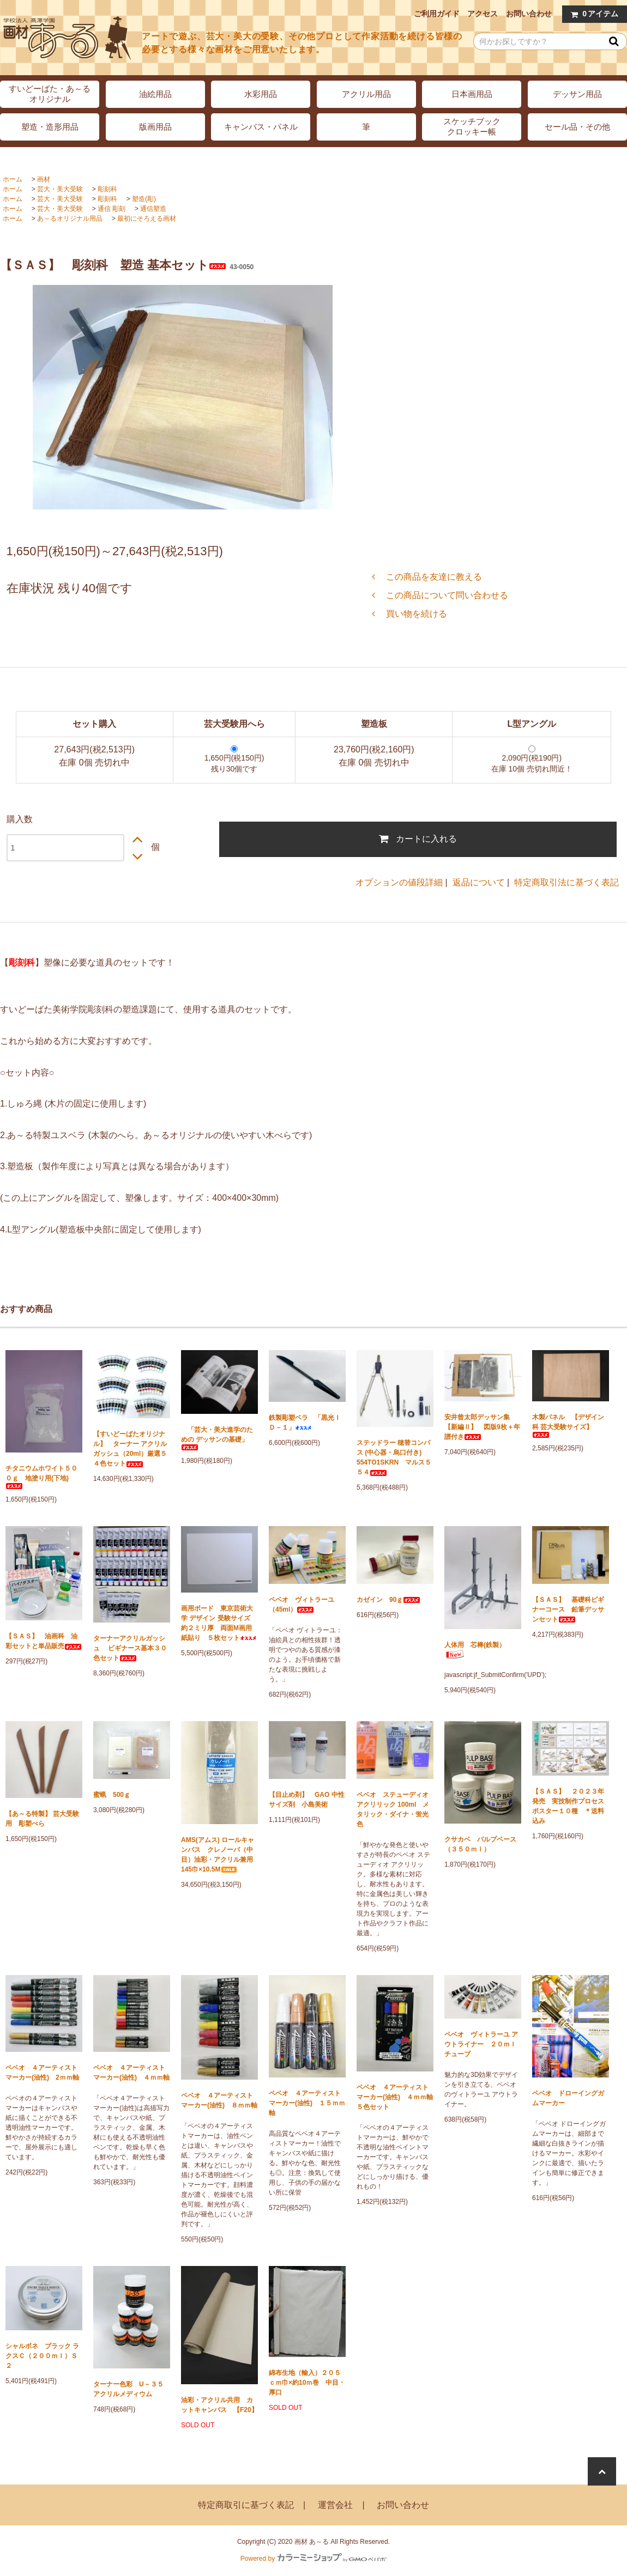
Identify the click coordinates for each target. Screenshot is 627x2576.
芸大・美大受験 (60, 189)
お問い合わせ (529, 13)
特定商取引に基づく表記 (246, 2505)
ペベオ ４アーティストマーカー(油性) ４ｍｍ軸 (131, 2072)
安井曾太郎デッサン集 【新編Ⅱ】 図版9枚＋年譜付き (482, 1427)
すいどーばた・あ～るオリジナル (50, 94)
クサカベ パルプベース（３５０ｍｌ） (480, 1844)
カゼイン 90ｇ (388, 1599)
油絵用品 (155, 94)
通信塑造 (153, 208)
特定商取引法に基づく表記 (566, 882)
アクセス (482, 13)
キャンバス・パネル (261, 126)
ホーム (12, 179)
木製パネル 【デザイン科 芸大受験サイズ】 (568, 1425)
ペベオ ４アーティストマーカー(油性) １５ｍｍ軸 (307, 2103)
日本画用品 (471, 94)
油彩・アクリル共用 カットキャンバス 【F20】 (219, 2405)
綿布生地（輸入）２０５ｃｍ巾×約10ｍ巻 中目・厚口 (307, 2382)
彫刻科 (107, 189)
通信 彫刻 (111, 208)
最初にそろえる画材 (146, 218)
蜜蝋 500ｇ (111, 1795)
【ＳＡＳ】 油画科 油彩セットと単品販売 (43, 1641)
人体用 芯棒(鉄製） (474, 1650)
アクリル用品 (366, 94)
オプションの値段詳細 (399, 882)
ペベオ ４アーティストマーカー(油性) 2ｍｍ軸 (42, 2072)
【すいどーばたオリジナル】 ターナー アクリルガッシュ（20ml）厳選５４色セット (130, 1448)
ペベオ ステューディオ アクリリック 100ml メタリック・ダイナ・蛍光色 (393, 1809)
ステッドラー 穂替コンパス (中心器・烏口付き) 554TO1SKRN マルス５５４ (394, 1457)
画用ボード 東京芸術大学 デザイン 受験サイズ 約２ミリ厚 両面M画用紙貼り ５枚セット (219, 1623)
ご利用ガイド (437, 13)
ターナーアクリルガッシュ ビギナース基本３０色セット (130, 1648)
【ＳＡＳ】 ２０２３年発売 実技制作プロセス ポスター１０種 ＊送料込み (570, 1806)
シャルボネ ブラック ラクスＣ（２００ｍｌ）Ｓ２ (42, 2356)
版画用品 (155, 126)
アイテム (592, 14)
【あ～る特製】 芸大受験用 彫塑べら (42, 1818)
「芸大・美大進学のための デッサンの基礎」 (217, 1438)
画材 (43, 179)
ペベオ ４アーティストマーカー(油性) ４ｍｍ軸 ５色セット (395, 2097)
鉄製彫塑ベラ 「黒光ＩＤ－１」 (305, 1422)
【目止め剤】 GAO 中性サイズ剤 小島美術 (307, 1799)
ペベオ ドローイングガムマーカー (568, 2098)
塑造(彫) (144, 199)
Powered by (313, 2558)
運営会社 (335, 2505)
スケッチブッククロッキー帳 (472, 126)
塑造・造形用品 (50, 126)
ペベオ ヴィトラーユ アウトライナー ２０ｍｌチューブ (481, 2044)
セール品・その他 (577, 126)
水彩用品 (260, 94)
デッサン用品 (577, 94)
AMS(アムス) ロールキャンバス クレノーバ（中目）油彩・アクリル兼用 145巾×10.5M (219, 1854)
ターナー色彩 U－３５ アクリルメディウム (131, 2389)
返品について (479, 882)
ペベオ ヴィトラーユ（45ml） (301, 1604)
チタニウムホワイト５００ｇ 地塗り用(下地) (41, 1477)
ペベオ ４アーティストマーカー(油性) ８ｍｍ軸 (219, 2100)
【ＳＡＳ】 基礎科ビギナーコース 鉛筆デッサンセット (568, 1609)
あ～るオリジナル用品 (70, 218)
